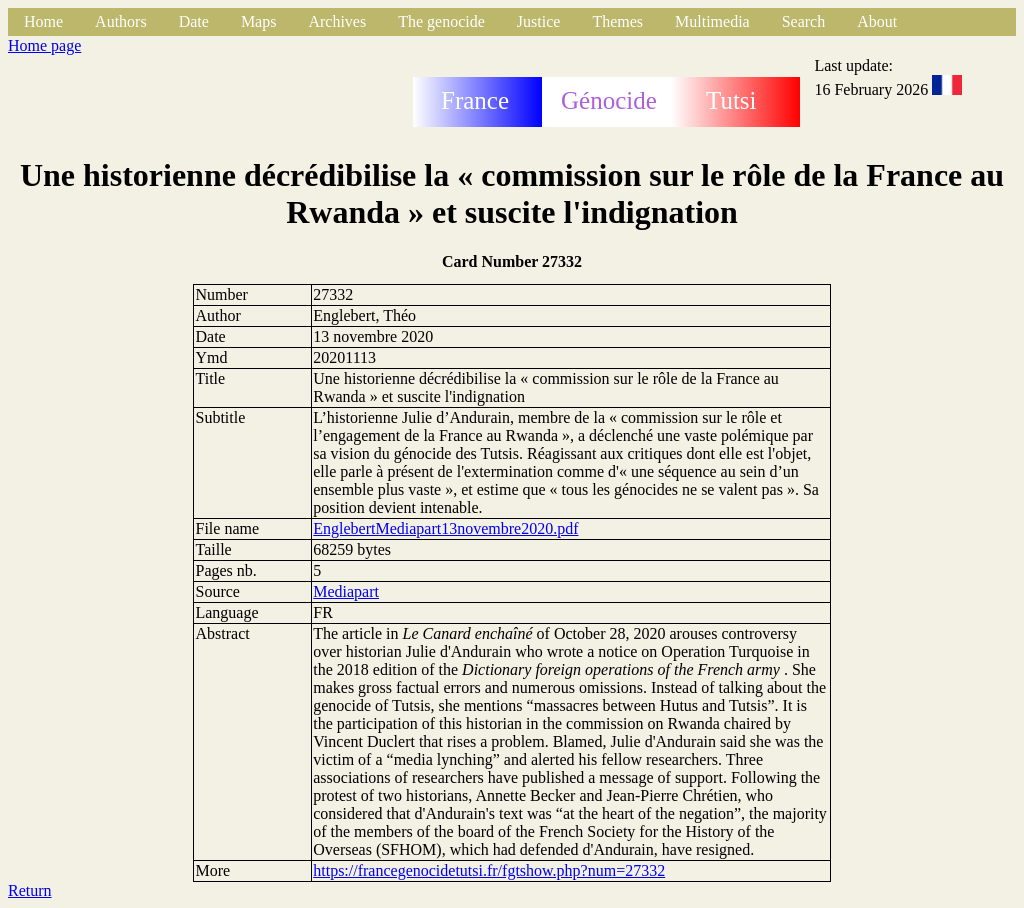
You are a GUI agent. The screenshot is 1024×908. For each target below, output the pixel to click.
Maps (259, 21)
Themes (617, 21)
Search (804, 21)
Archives (337, 21)
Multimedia (712, 21)
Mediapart (346, 591)
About (877, 21)
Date (194, 21)
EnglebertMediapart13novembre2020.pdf (445, 528)
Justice (539, 21)
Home (43, 21)
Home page (44, 45)
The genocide (441, 21)
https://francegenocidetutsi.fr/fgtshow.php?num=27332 (489, 870)
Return (30, 890)
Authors (121, 21)
